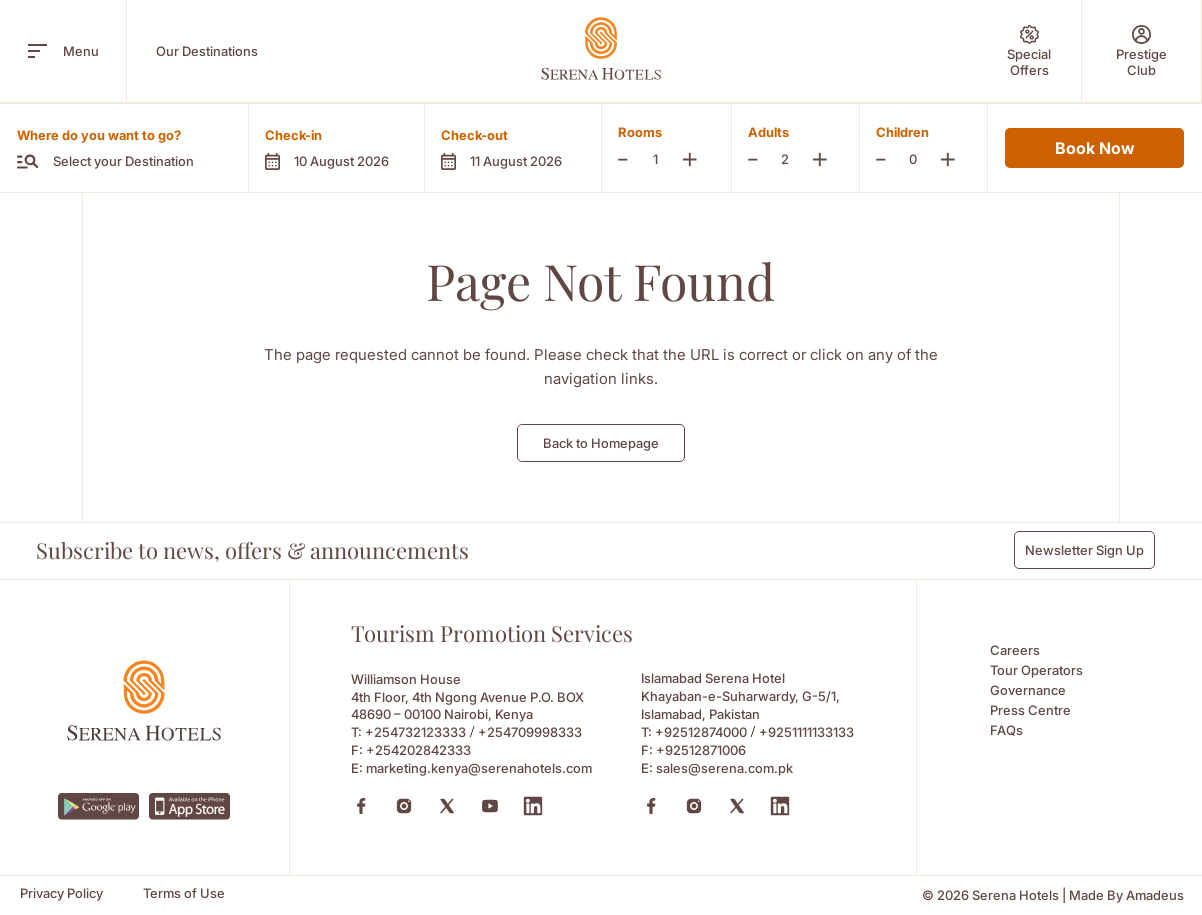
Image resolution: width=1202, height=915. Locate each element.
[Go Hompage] (601, 48)
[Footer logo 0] (144, 735)
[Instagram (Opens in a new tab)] (404, 806)
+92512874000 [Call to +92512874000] (701, 732)
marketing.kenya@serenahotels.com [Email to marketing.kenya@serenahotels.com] (479, 768)
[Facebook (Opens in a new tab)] (361, 806)
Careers (1015, 650)
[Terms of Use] (184, 893)
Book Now (1094, 148)
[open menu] (37, 51)
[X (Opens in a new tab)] (447, 806)
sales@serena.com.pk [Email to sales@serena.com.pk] (724, 768)
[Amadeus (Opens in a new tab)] (1155, 895)
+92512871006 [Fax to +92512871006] (701, 750)
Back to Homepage (601, 443)
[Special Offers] (1029, 51)
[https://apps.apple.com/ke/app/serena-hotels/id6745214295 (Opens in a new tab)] (190, 806)
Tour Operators (1036, 670)
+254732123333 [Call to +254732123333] (415, 732)
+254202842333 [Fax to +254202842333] (418, 750)
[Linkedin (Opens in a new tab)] (533, 806)
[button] (336, 148)
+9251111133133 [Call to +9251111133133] (806, 732)
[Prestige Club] (1141, 51)
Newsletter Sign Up (1084, 550)
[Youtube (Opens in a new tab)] (490, 806)
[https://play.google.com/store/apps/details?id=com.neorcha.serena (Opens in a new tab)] (98, 806)
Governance (1028, 690)
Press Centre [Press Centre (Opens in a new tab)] (1030, 710)
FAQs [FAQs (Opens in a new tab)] (1006, 730)
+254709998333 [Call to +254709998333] (530, 732)
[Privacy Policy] (61, 893)
